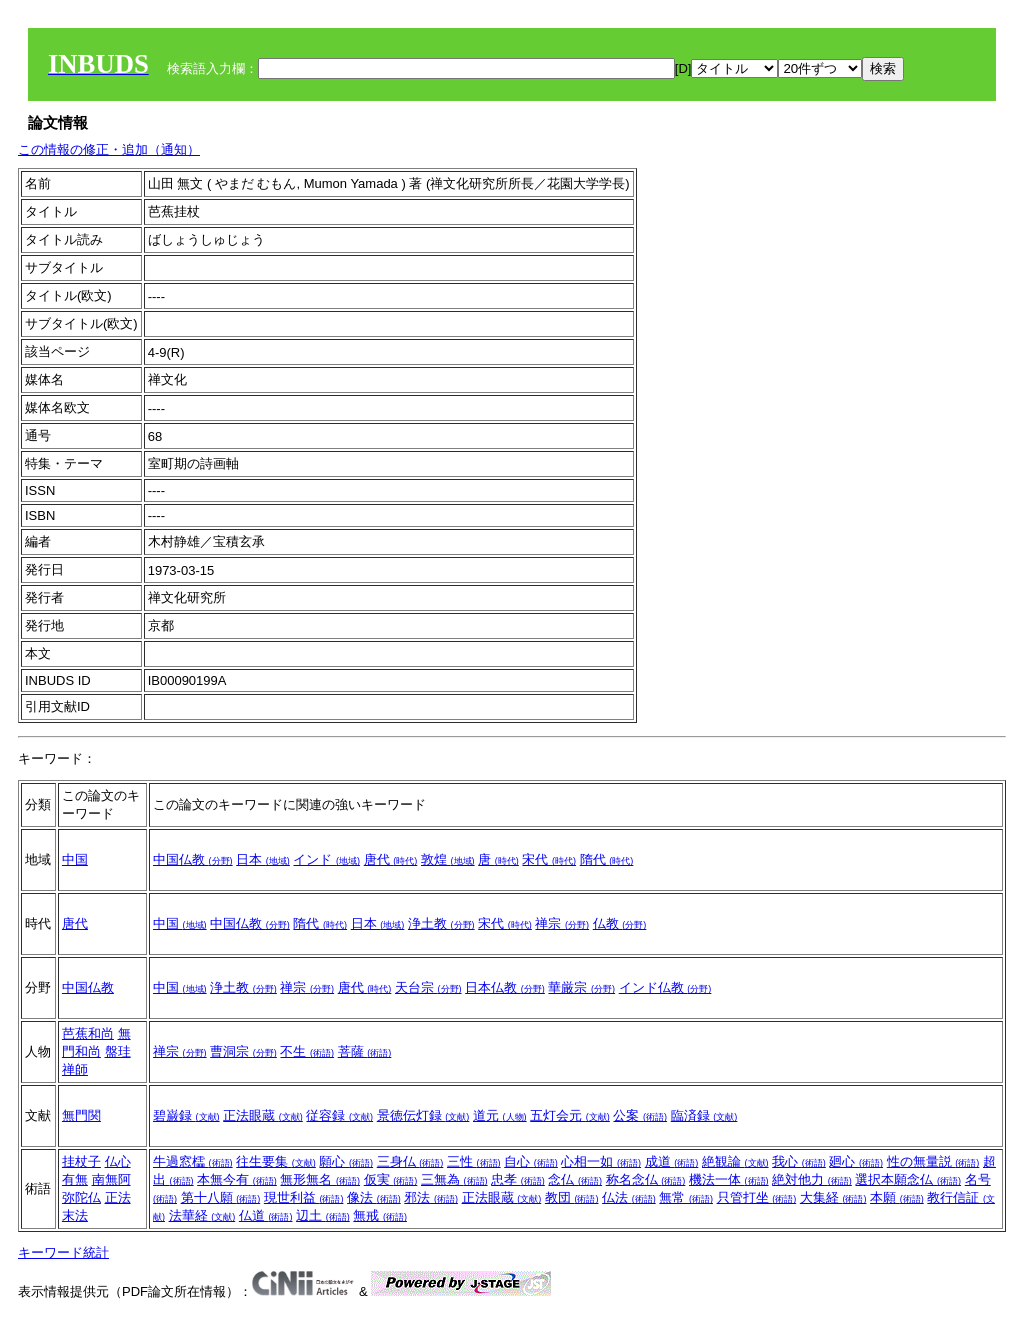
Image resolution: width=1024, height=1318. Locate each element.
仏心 (118, 1161)
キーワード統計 (63, 1252)
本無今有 (237, 1179)
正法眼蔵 (263, 1115)
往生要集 (276, 1161)
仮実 (391, 1179)
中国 (75, 859)
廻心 (856, 1161)
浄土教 (441, 923)
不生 (307, 1051)
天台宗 (428, 987)
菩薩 (365, 1051)
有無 (75, 1179)
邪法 (431, 1197)
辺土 (323, 1215)
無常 (686, 1197)
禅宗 (562, 923)
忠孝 (518, 1179)
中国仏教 (193, 859)
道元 (500, 1115)
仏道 (266, 1215)
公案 (640, 1115)
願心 (346, 1161)
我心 (799, 1161)
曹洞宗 (243, 1051)
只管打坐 (757, 1197)
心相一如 (601, 1161)
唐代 (391, 859)
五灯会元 (570, 1115)
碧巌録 (186, 1115)
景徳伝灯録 (423, 1115)
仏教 (620, 923)
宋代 (549, 859)
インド (326, 859)
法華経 (202, 1215)
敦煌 (448, 859)
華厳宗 (581, 987)
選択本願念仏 (908, 1179)
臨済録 (704, 1115)
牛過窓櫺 (193, 1161)
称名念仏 (646, 1179)
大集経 (833, 1197)
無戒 (380, 1215)
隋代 (607, 859)
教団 (572, 1197)
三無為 (454, 1179)
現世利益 (304, 1197)
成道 (672, 1161)
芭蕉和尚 (88, 1033)
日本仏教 (505, 987)
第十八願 (221, 1197)
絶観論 (735, 1161)
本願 (897, 1197)
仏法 (629, 1197)
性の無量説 (933, 1161)
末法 (75, 1215)
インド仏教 (665, 987)
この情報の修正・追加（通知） (109, 149)
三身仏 (410, 1161)
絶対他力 (812, 1179)
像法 (374, 1197)
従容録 (339, 1115)
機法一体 (729, 1179)
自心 (531, 1161)
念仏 (575, 1179)
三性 (474, 1161)
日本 (263, 859)
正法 (118, 1197)
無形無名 (320, 1179)
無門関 (81, 1115)
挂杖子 (81, 1161)
